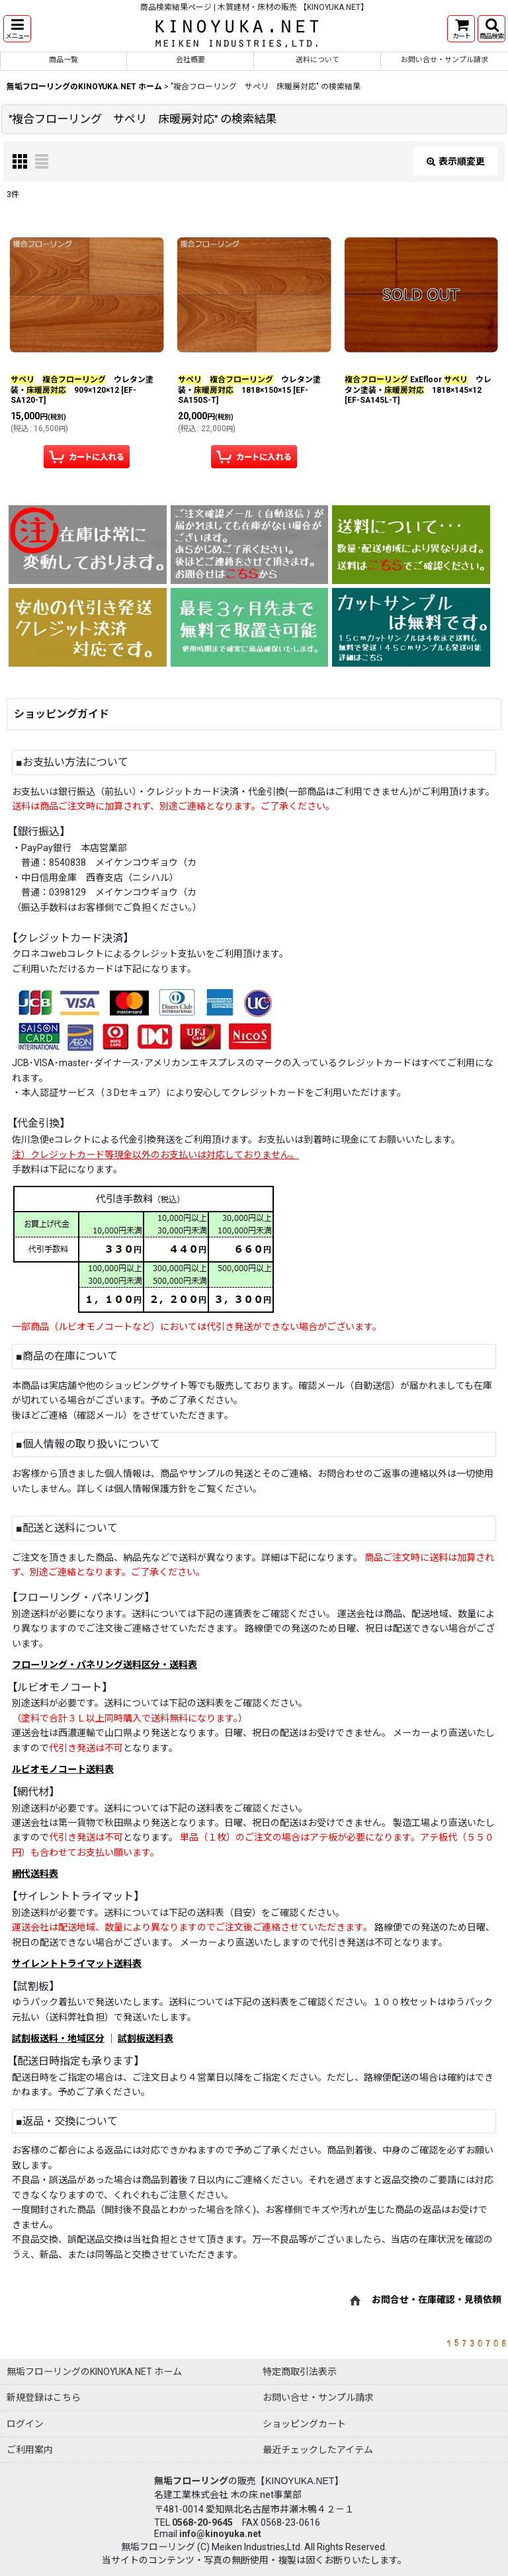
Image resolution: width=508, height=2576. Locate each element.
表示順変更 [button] (456, 161)
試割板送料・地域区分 (58, 2038)
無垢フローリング (191, 2480)
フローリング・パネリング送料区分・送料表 (104, 1664)
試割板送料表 (145, 2038)
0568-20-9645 (202, 2522)
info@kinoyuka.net (220, 2533)
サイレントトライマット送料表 (77, 1963)
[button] (17, 28)
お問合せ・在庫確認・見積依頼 (436, 2299)
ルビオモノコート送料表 (63, 1769)
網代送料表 (35, 1873)
